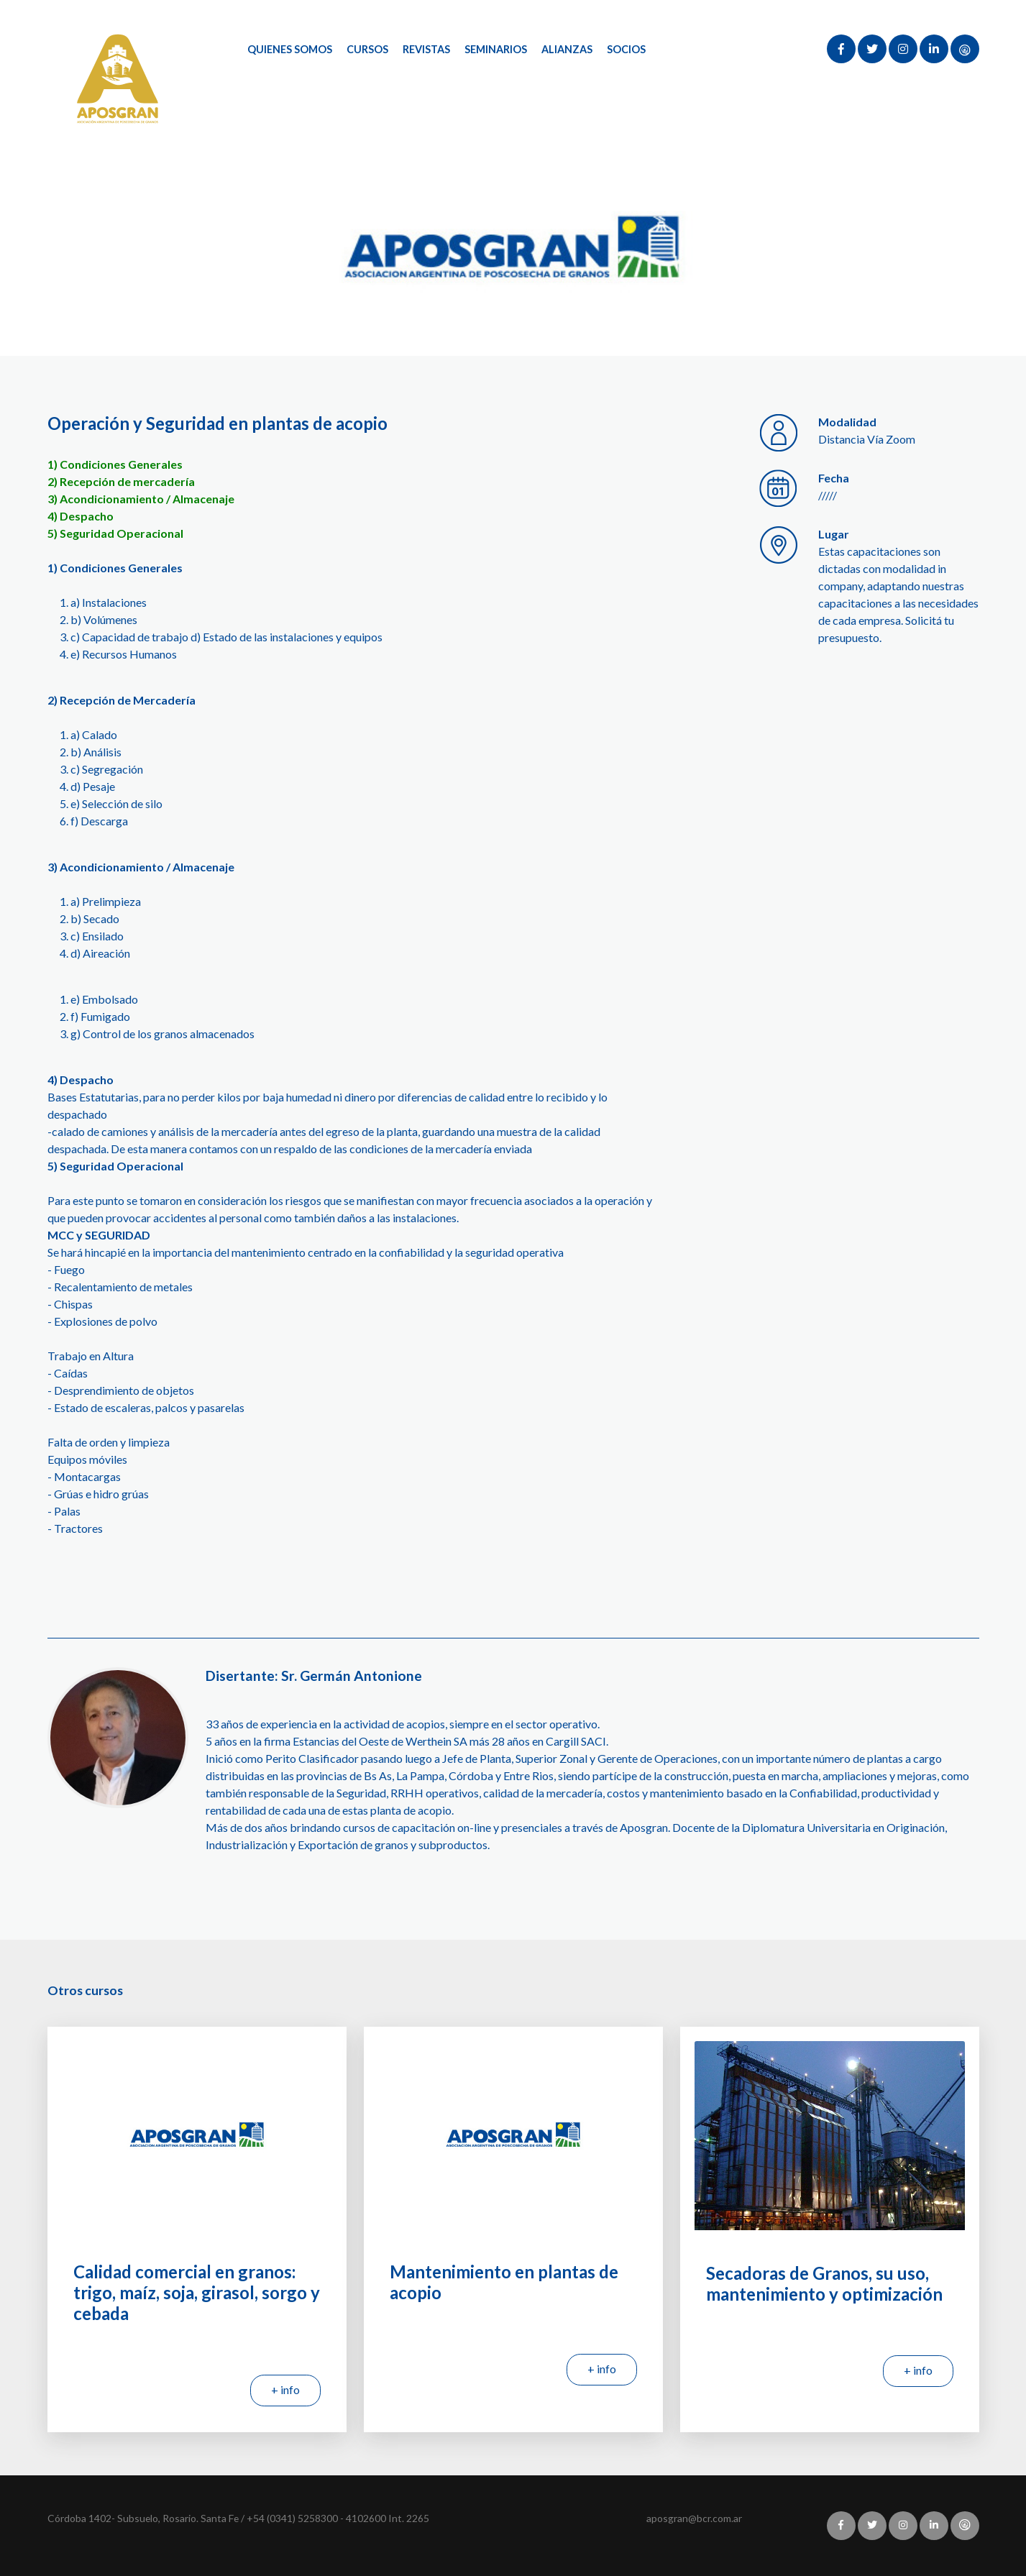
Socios (626, 49)
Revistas (426, 49)
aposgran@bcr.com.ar (694, 2518)
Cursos (367, 49)
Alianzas (566, 49)
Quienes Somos (289, 49)
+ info (285, 2389)
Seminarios (495, 49)
